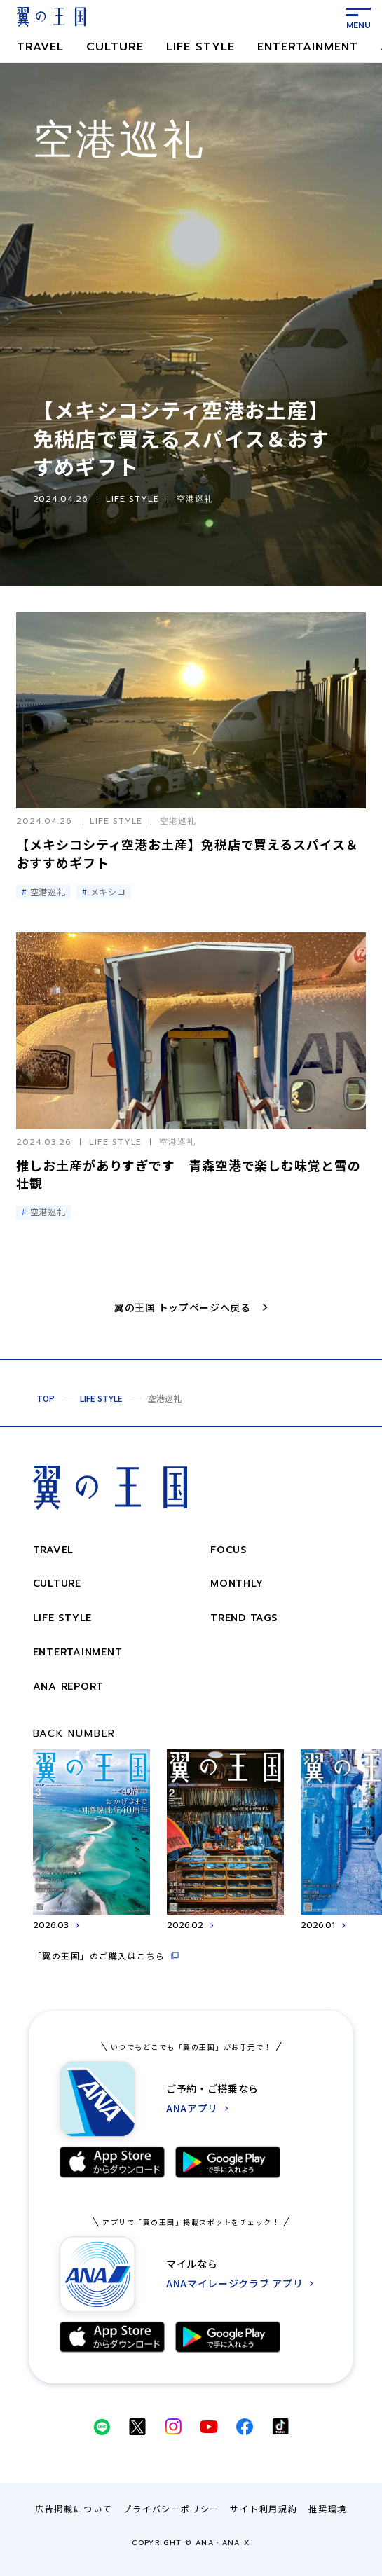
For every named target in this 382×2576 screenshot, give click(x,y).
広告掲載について (73, 2508)
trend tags (244, 1618)
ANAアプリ (192, 2108)
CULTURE (115, 47)
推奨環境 (327, 2508)
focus (228, 1550)
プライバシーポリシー (171, 2508)
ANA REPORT (68, 1686)
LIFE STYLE (200, 47)
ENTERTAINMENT (307, 47)
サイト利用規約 (264, 2508)
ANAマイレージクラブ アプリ (234, 2283)
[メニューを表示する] (358, 16)
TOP (45, 1398)
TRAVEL (40, 47)
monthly (236, 1583)
